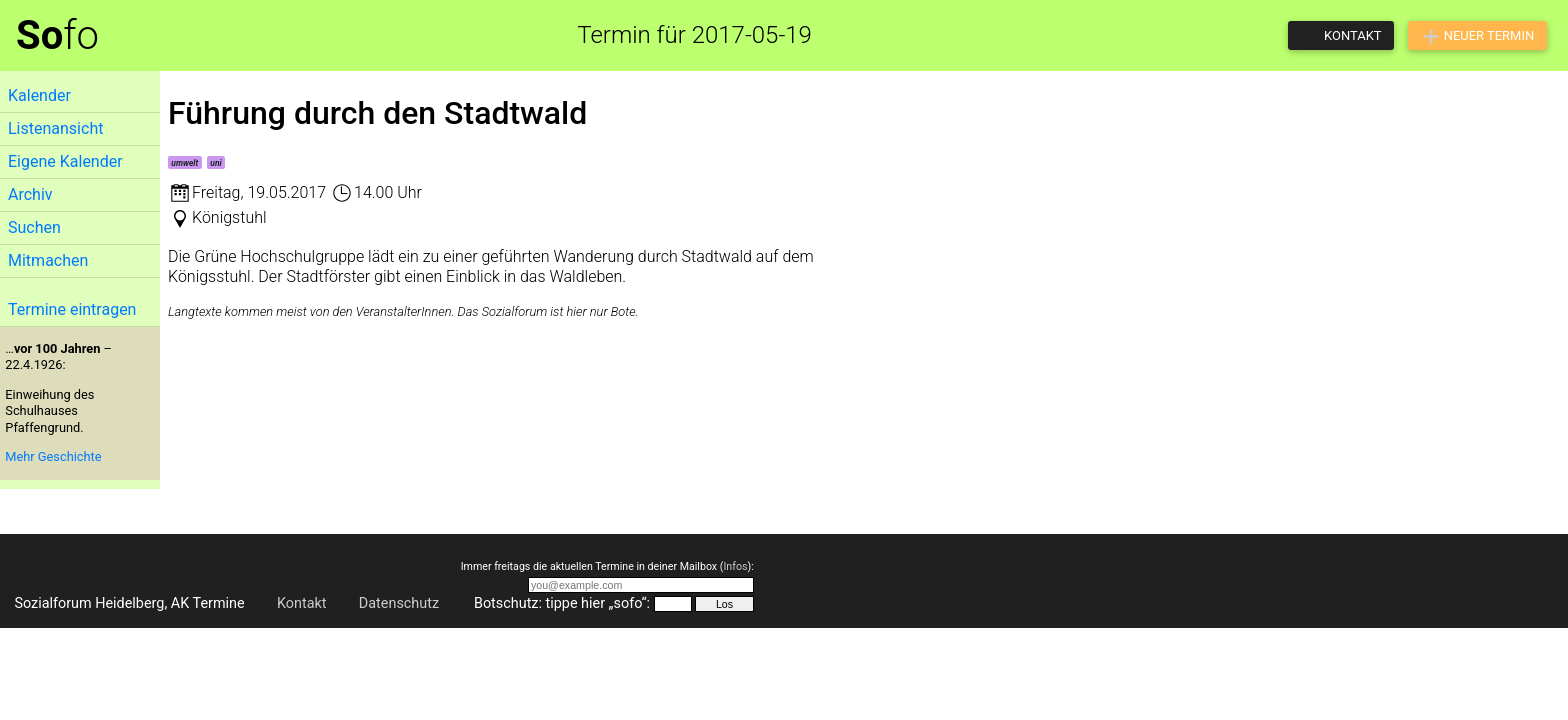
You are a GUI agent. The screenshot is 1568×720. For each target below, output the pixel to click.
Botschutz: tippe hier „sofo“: (562, 603)
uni (215, 163)
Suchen (34, 227)
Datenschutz (399, 603)
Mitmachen (48, 260)
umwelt (184, 163)
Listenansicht (55, 128)
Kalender (39, 95)
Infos (735, 566)
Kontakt (302, 603)
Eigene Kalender (65, 161)
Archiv (30, 194)
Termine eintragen (72, 309)
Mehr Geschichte (53, 456)
